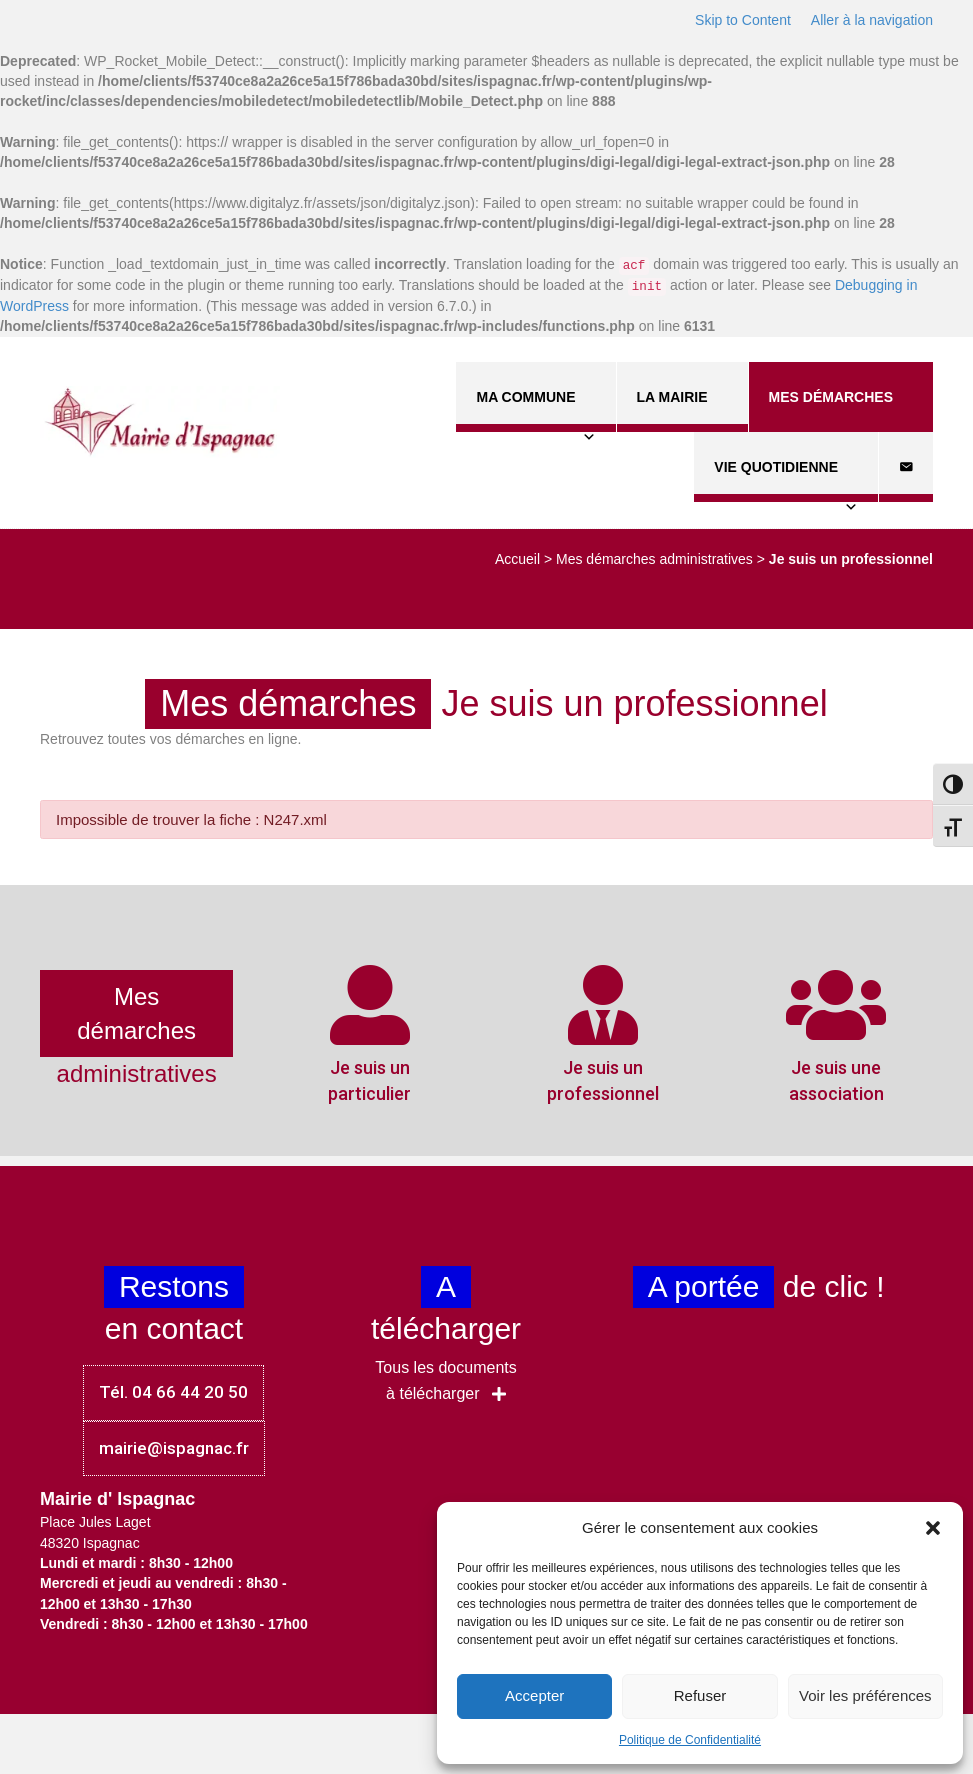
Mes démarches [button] (841, 410)
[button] (933, 1528)
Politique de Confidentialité (690, 1740)
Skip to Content (743, 20)
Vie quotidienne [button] (786, 480)
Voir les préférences (865, 1695)
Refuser (700, 1695)
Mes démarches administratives (654, 559)
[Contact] (906, 467)
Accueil (517, 559)
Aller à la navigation (872, 20)
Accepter (534, 1695)
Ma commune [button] (535, 410)
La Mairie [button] (682, 410)
